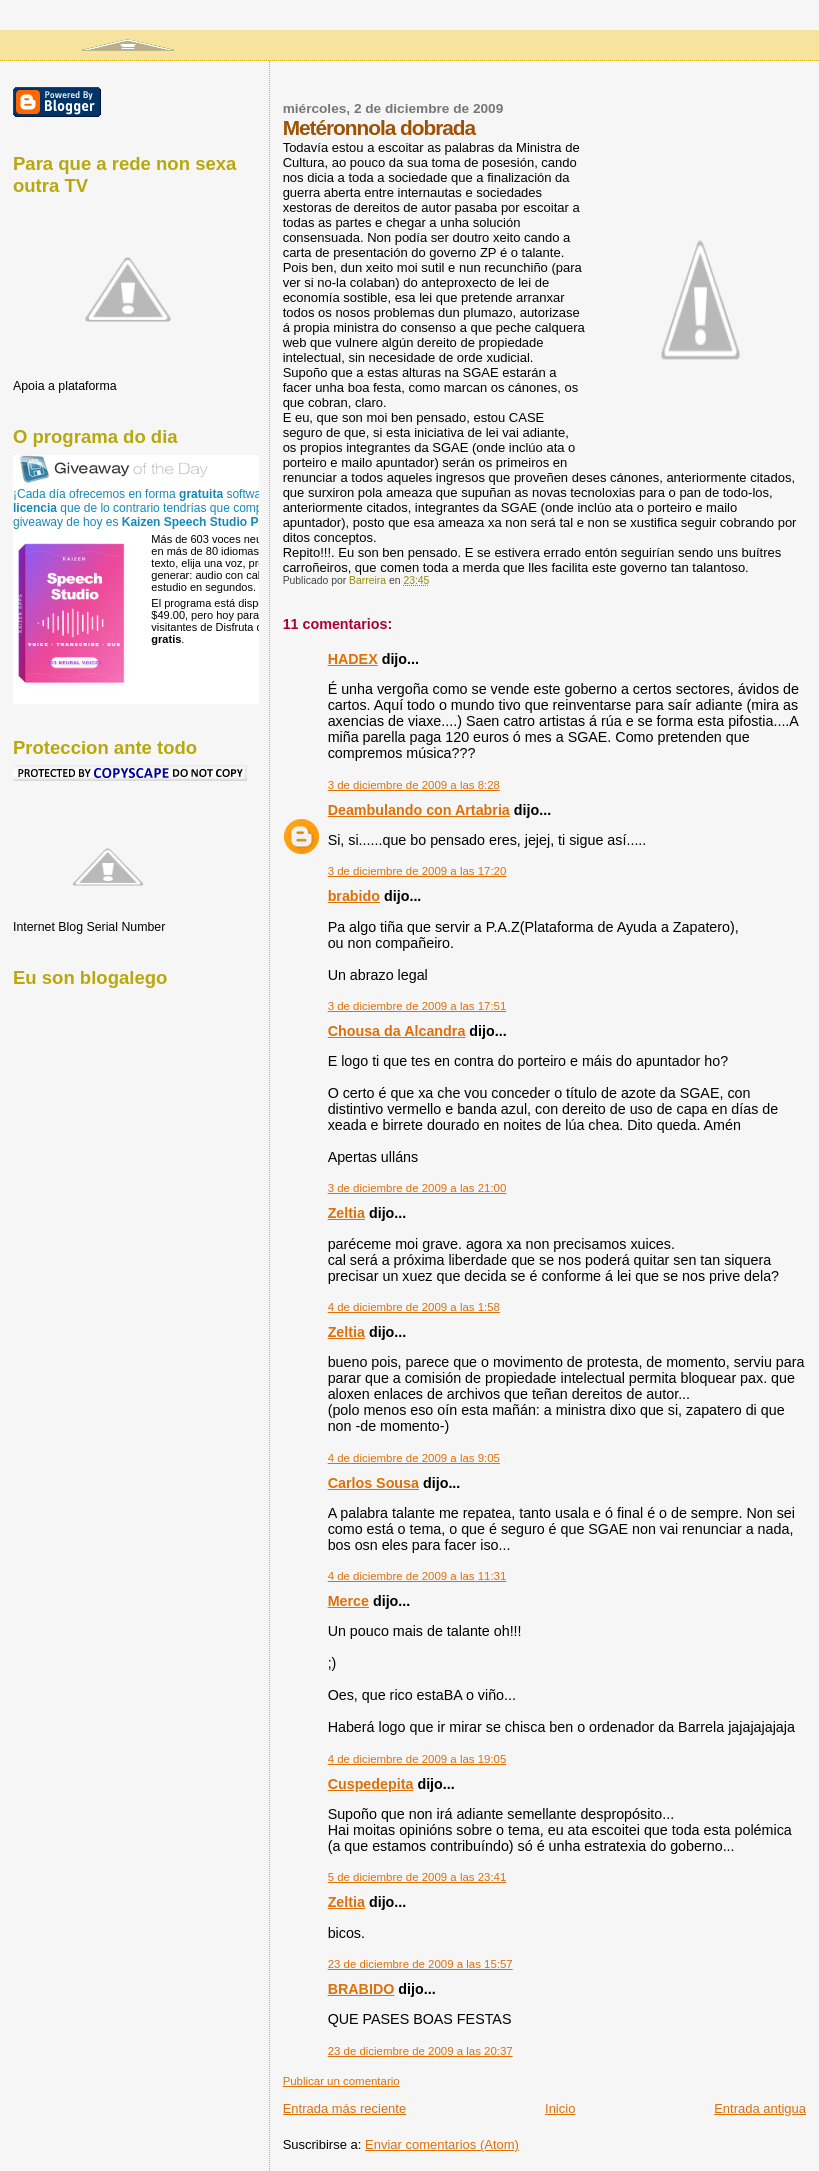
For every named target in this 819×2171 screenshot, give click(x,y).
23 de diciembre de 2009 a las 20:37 (420, 2051)
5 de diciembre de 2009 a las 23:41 (417, 1877)
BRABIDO (361, 1989)
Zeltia (346, 1213)
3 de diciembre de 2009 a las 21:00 (417, 1188)
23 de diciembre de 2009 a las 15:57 (420, 1964)
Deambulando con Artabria (419, 810)
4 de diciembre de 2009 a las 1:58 (414, 1307)
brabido (354, 896)
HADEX (353, 659)
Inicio (560, 2108)
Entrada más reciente (345, 2108)
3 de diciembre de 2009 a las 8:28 (414, 785)
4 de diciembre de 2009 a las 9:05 (414, 1458)
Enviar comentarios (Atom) (442, 2144)
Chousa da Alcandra (397, 1031)
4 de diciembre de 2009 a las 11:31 (417, 1576)
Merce (348, 1601)
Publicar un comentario (341, 2081)
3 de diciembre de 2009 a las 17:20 (417, 871)
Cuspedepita (371, 1784)
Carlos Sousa (373, 1483)
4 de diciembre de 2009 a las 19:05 (417, 1759)
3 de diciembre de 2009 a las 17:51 (417, 1006)
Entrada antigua (760, 2108)
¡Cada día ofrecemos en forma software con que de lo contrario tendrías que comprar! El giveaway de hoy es (156, 508)
